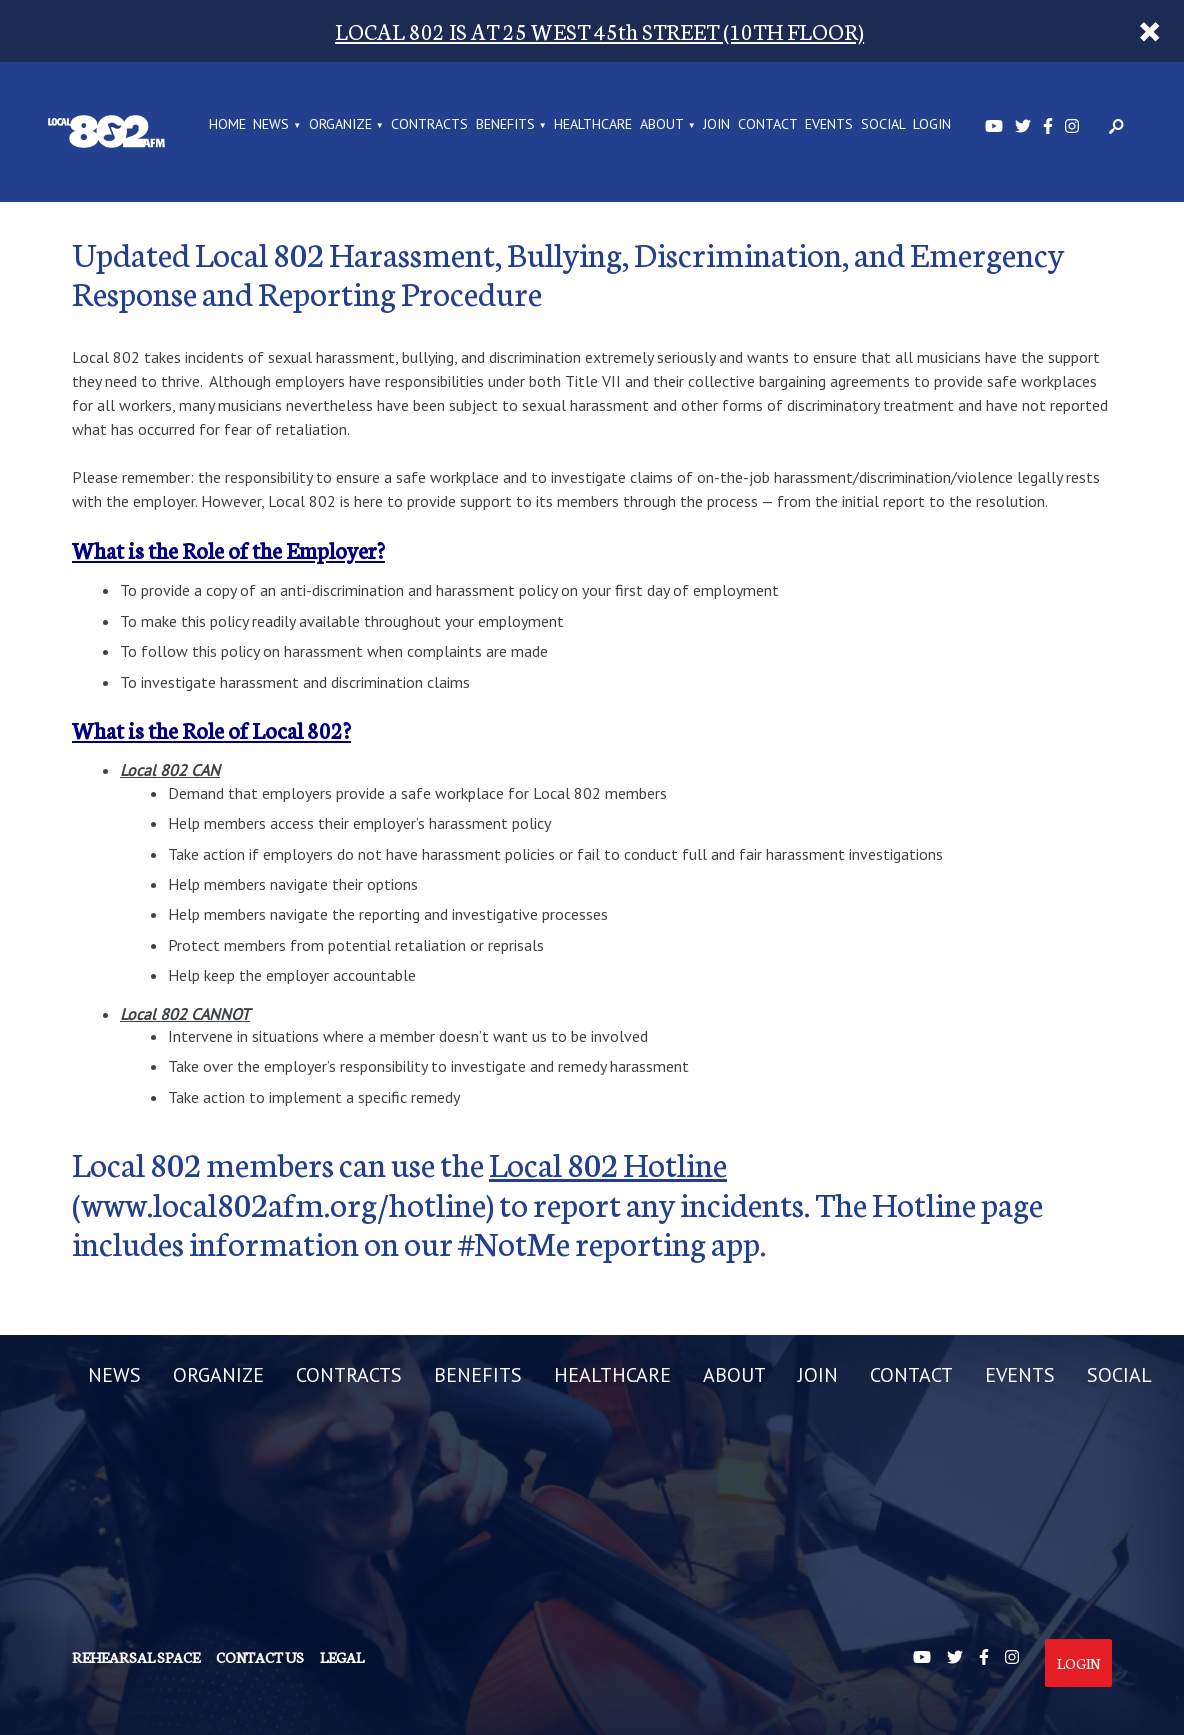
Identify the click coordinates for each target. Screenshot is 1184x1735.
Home (227, 125)
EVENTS (829, 125)
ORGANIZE (340, 125)
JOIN (716, 125)
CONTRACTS (429, 125)
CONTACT (768, 125)
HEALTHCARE (593, 125)
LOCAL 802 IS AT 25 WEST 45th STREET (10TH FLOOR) (599, 30)
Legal (342, 1657)
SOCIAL (883, 125)
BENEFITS (505, 125)
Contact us (260, 1657)
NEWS (271, 125)
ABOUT (662, 125)
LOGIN (932, 125)
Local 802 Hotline (608, 1163)
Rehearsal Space (136, 1657)
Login (1078, 1663)
